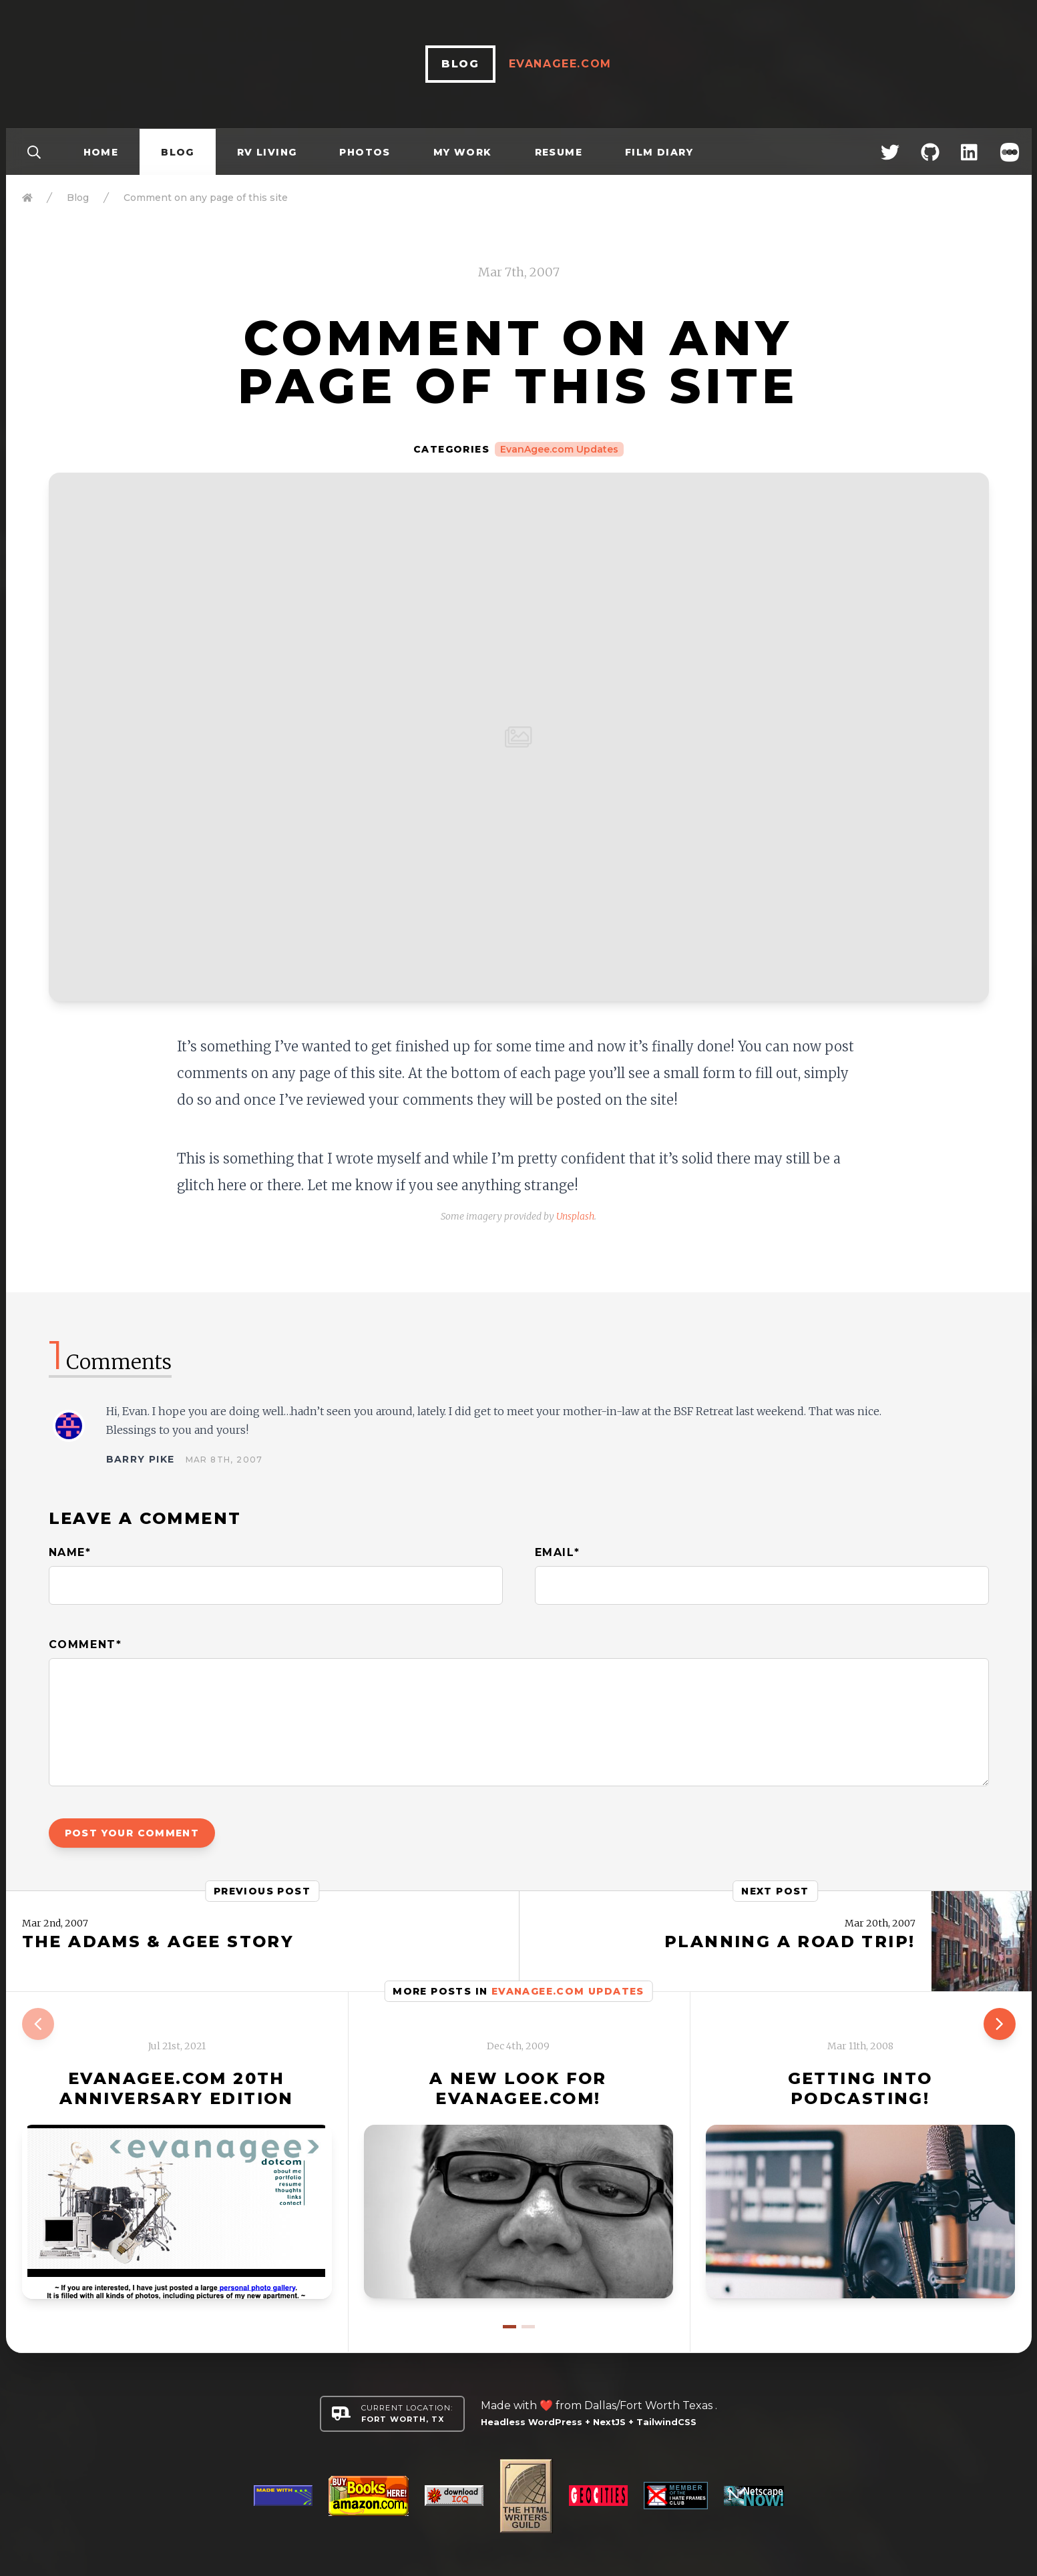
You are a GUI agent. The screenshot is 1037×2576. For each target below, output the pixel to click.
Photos (364, 152)
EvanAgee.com (560, 63)
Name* (70, 1552)
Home (101, 152)
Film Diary (659, 152)
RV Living (267, 152)
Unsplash (575, 1216)
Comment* (85, 1644)
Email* (557, 1552)
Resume (558, 152)
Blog (177, 152)
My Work (462, 152)
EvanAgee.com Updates (559, 449)
